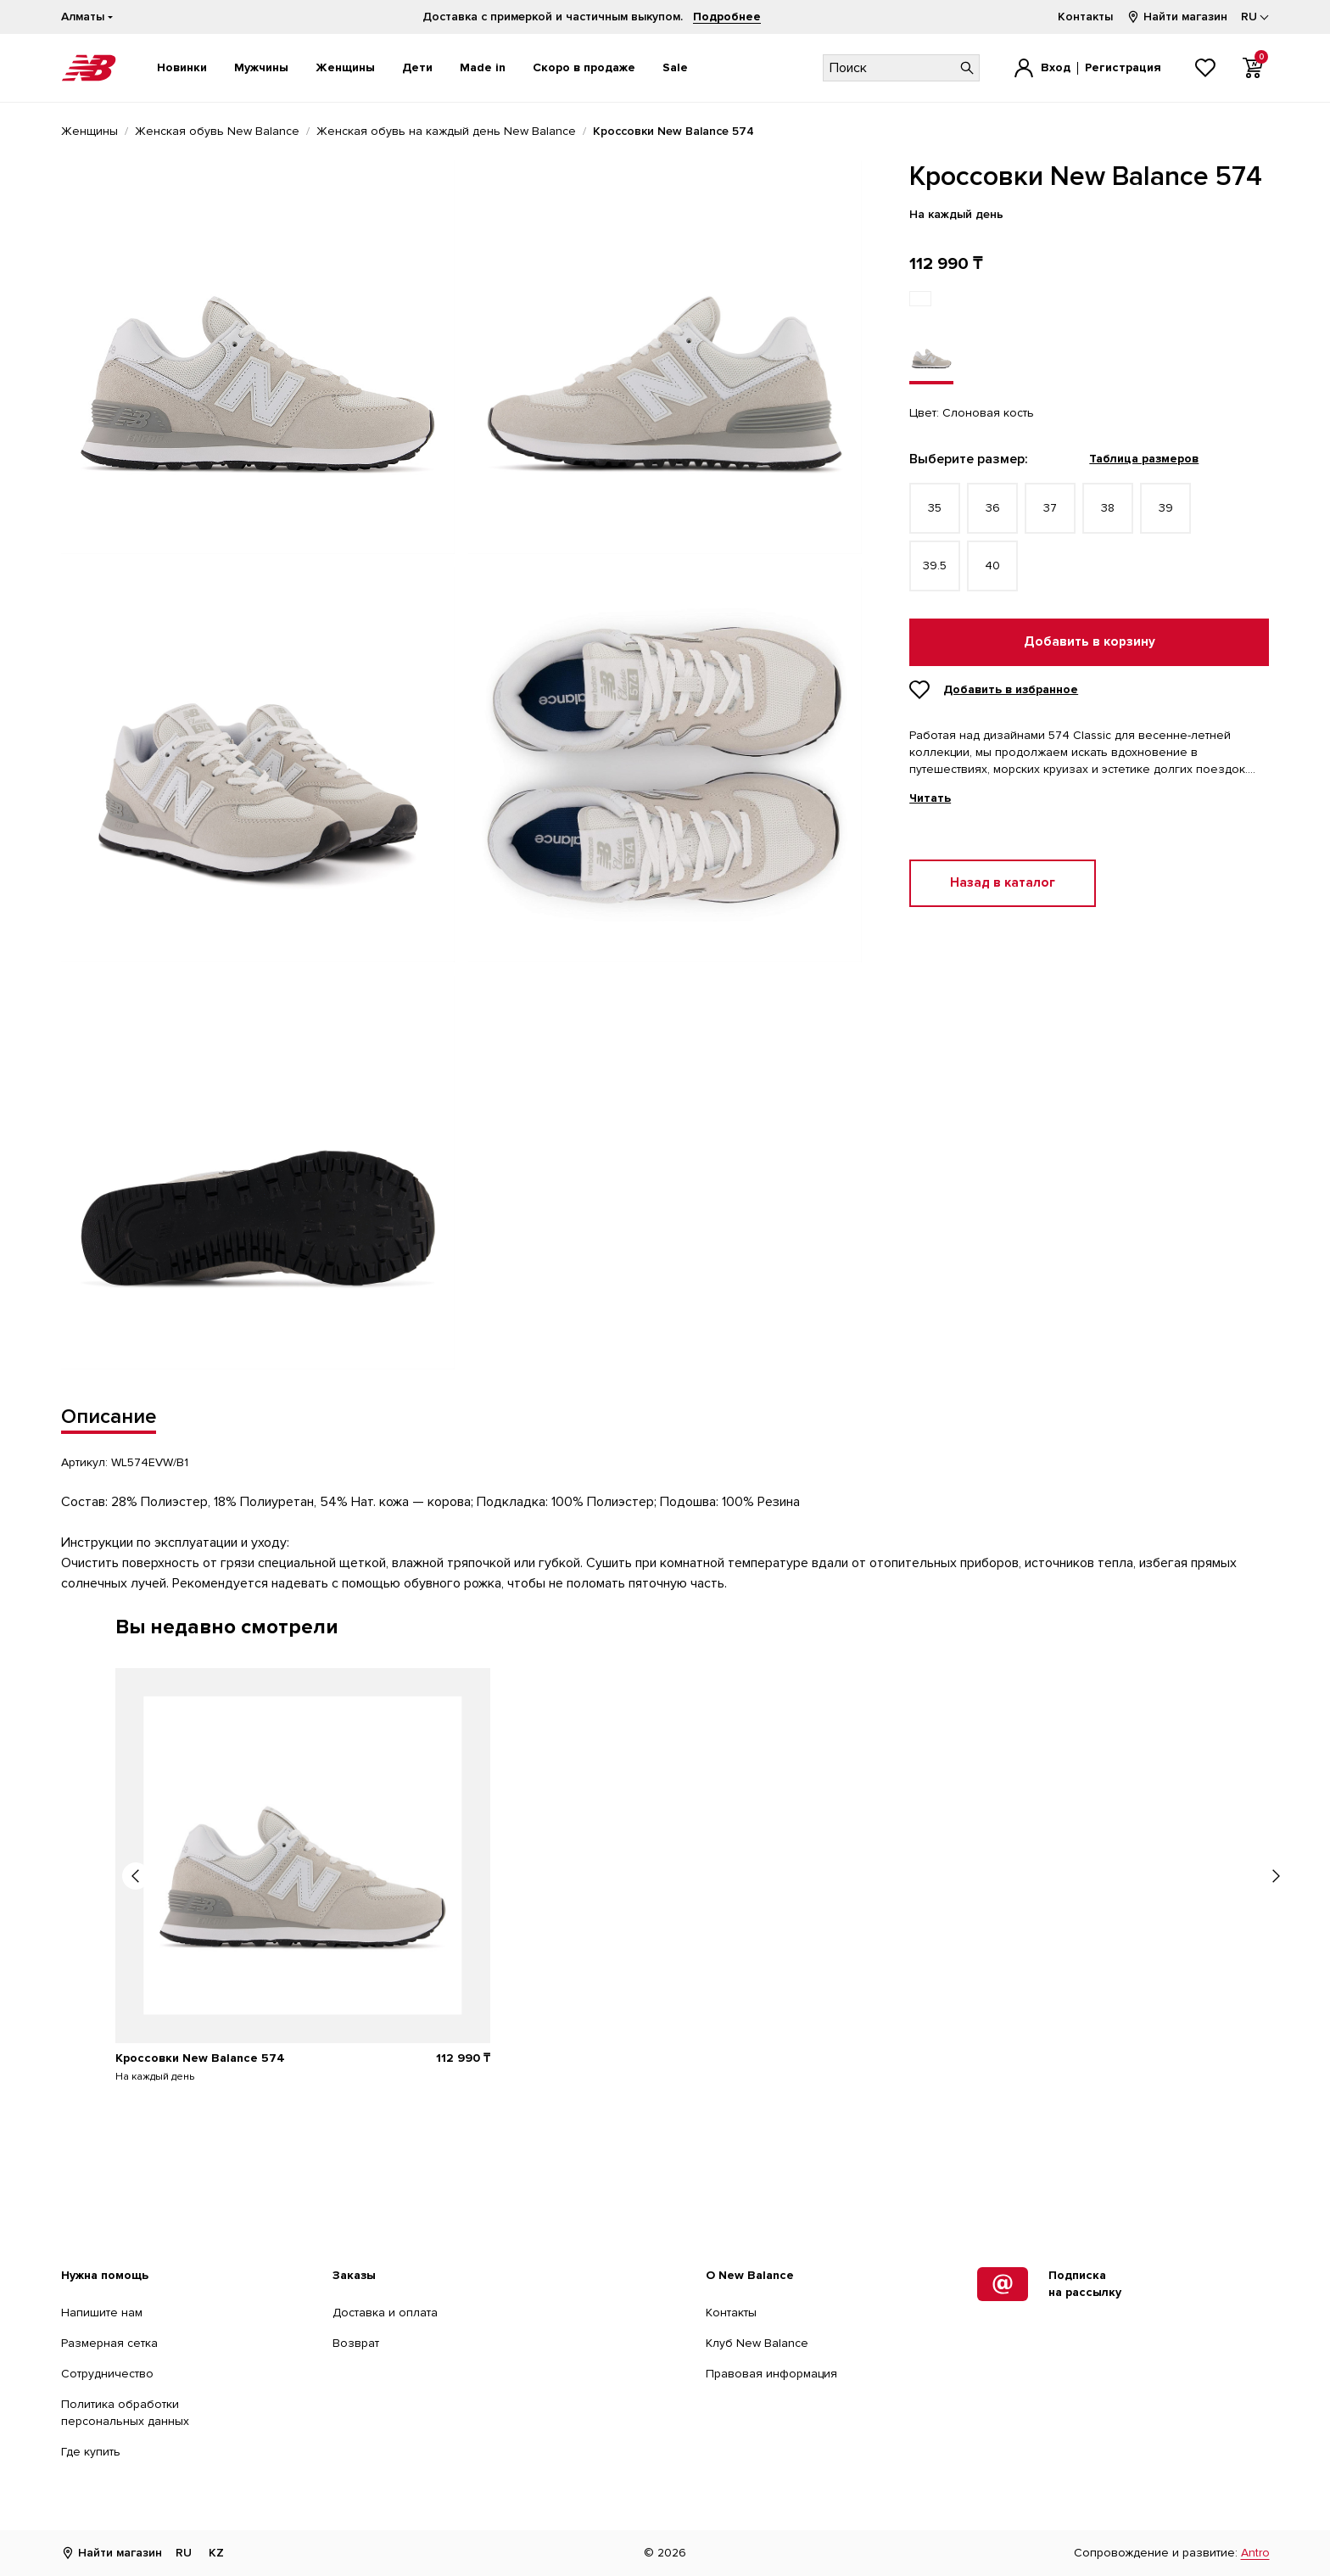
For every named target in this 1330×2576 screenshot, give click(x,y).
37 (1050, 508)
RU (184, 2552)
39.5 (935, 565)
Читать (930, 798)
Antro (1255, 2552)
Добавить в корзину (1089, 642)
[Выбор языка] (1255, 17)
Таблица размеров (1144, 458)
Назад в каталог (1002, 883)
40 (992, 565)
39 (1166, 508)
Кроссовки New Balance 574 (200, 2058)
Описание (108, 1416)
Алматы (82, 16)
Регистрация (1123, 67)
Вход (1055, 67)
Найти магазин (1176, 16)
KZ (216, 2552)
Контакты (1085, 16)
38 (1108, 508)
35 (935, 508)
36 (993, 508)
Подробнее (727, 16)
